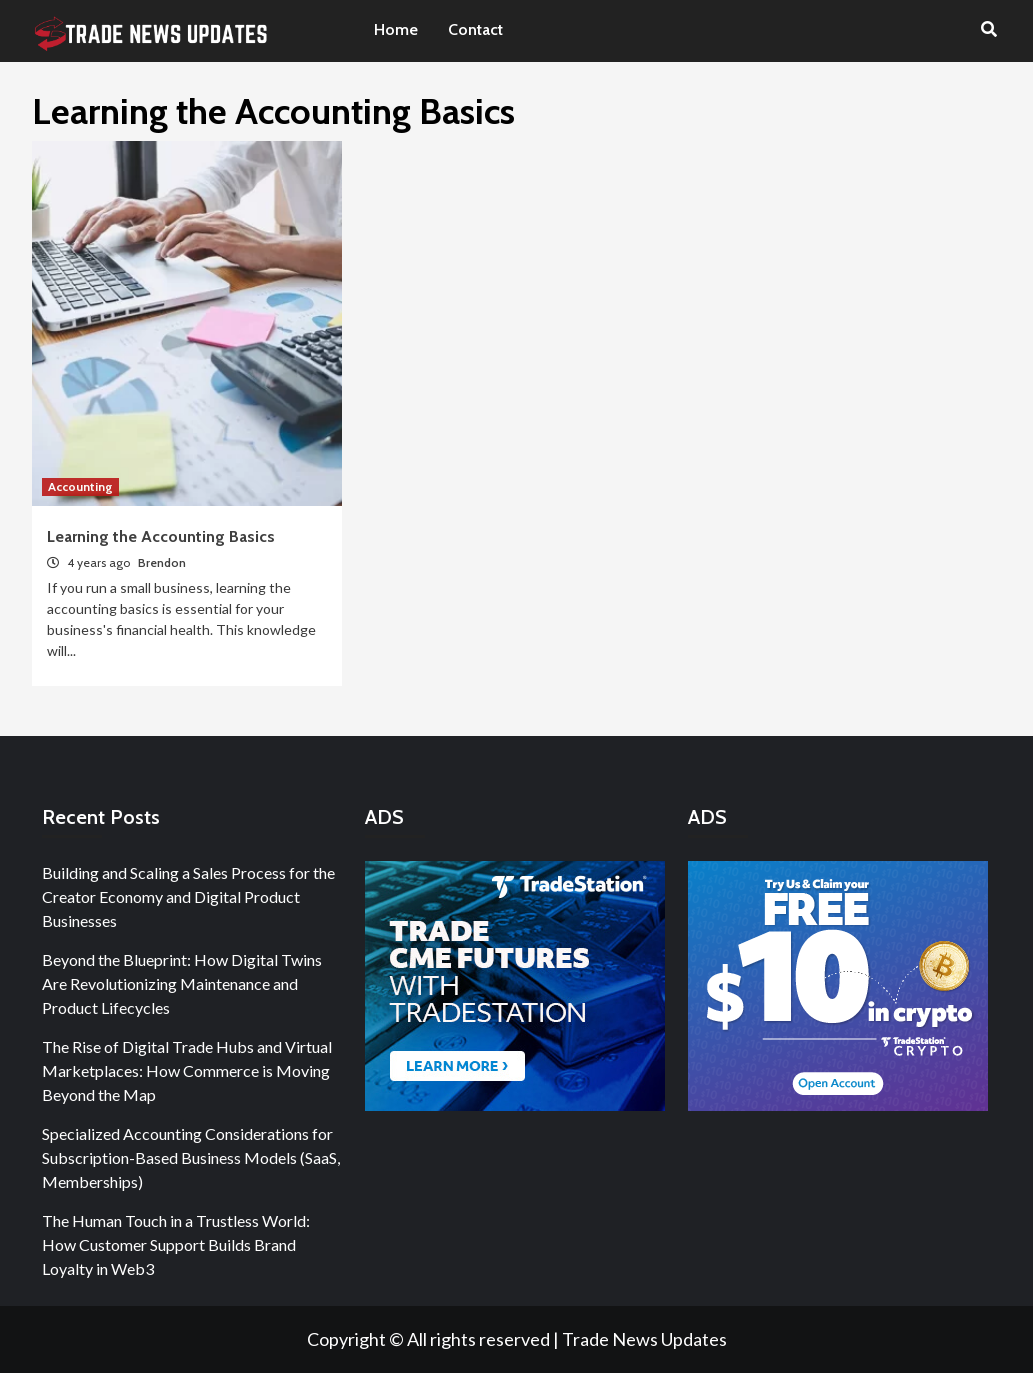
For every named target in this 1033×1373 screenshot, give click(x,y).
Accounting (80, 486)
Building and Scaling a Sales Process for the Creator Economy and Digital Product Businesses (188, 896)
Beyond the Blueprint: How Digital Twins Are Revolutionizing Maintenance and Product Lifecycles (182, 983)
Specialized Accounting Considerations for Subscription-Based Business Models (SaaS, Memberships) (191, 1157)
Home (396, 29)
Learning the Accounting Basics (161, 536)
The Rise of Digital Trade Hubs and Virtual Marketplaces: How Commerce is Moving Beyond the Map (187, 1070)
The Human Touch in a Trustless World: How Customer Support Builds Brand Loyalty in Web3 (176, 1244)
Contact (475, 29)
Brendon (162, 562)
